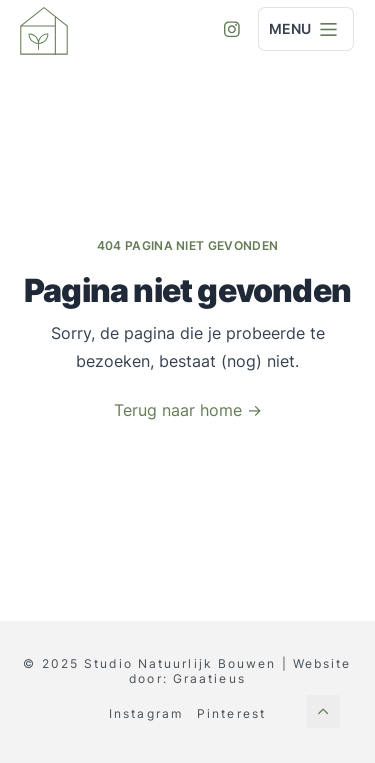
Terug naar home (188, 410)
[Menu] (329, 29)
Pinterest (231, 713)
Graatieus (209, 678)
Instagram (146, 713)
